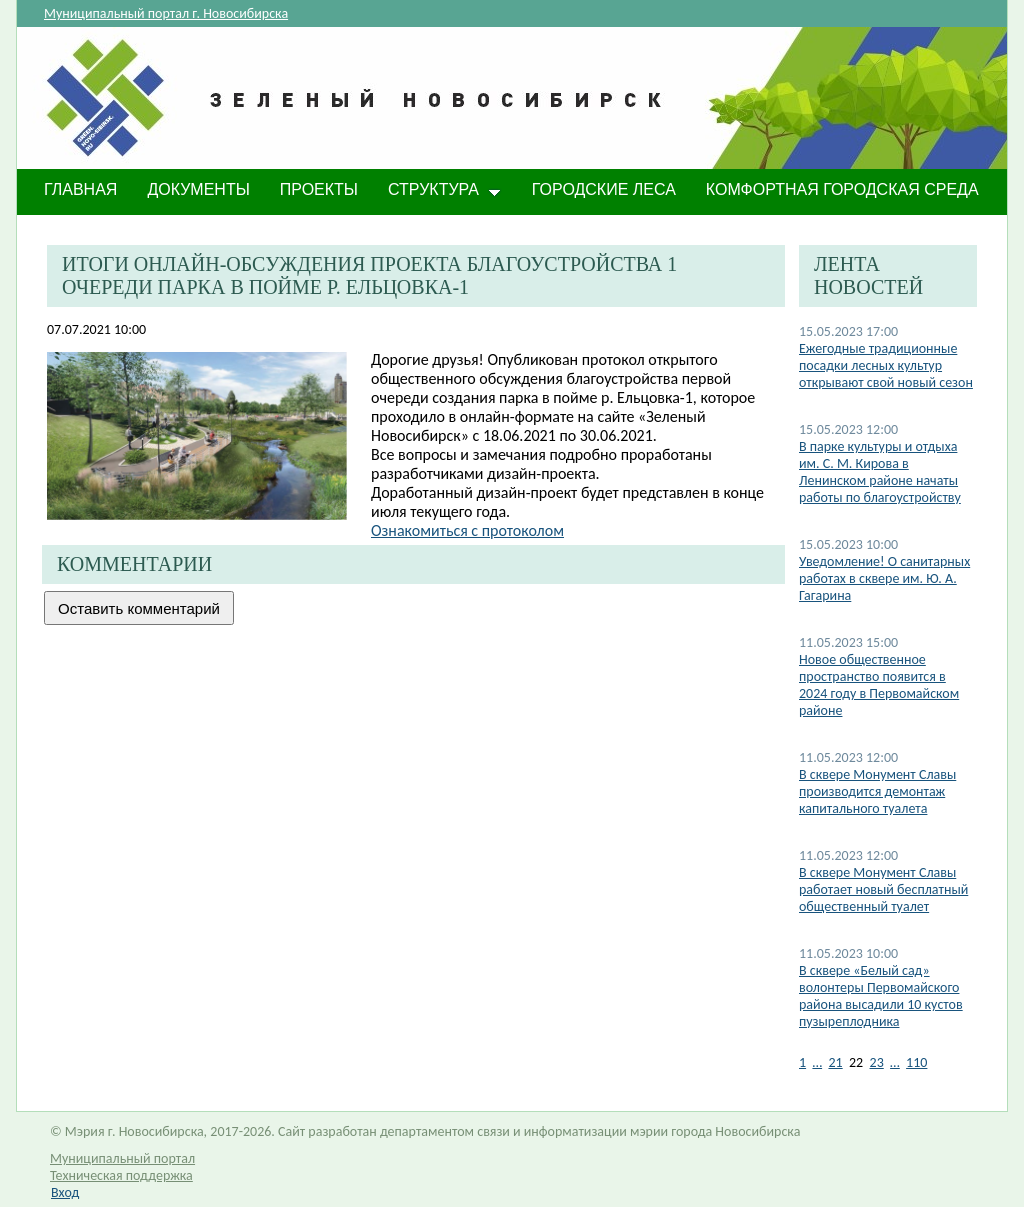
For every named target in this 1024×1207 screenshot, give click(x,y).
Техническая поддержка (121, 1175)
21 (835, 1062)
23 (877, 1062)
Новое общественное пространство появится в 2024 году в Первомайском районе (879, 685)
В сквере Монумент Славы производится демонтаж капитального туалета (877, 791)
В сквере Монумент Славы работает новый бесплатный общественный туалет (883, 889)
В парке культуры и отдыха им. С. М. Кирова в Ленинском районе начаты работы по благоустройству (880, 472)
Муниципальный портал (122, 1158)
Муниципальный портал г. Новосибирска (166, 13)
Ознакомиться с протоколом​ (467, 530)
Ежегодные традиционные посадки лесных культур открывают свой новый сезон (886, 365)
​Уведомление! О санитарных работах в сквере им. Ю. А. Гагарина (884, 578)
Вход (65, 1192)
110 (916, 1062)
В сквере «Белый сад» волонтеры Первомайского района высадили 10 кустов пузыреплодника (881, 996)
